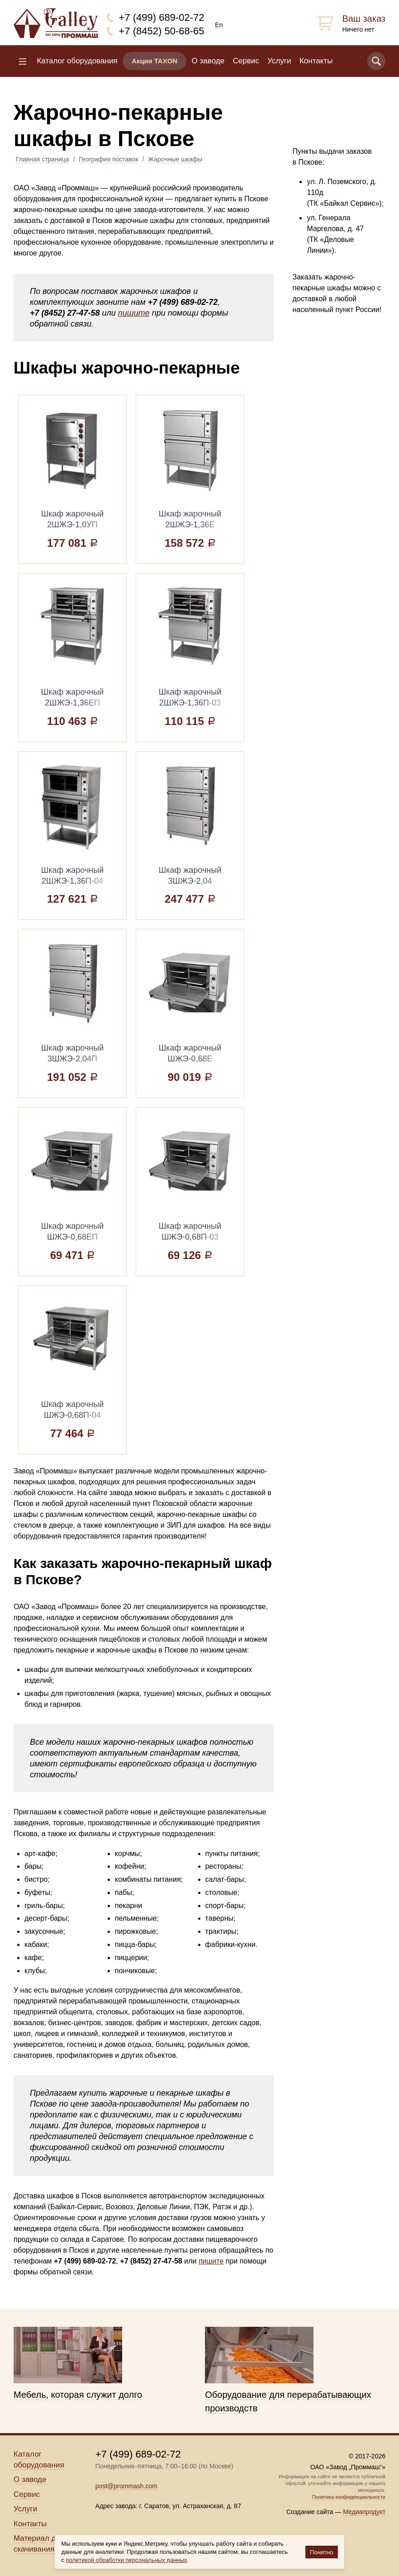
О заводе (208, 61)
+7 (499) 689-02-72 (161, 17)
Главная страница (42, 159)
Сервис (246, 61)
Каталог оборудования (77, 61)
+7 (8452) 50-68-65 (161, 31)
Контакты (315, 61)
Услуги (279, 61)
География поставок (108, 159)
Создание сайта (309, 2511)
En (219, 24)
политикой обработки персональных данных (126, 2560)
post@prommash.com (126, 2486)
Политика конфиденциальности (348, 2497)
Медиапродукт (364, 2511)
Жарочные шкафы (175, 159)
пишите (134, 312)
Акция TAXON (154, 61)
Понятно (321, 2552)
